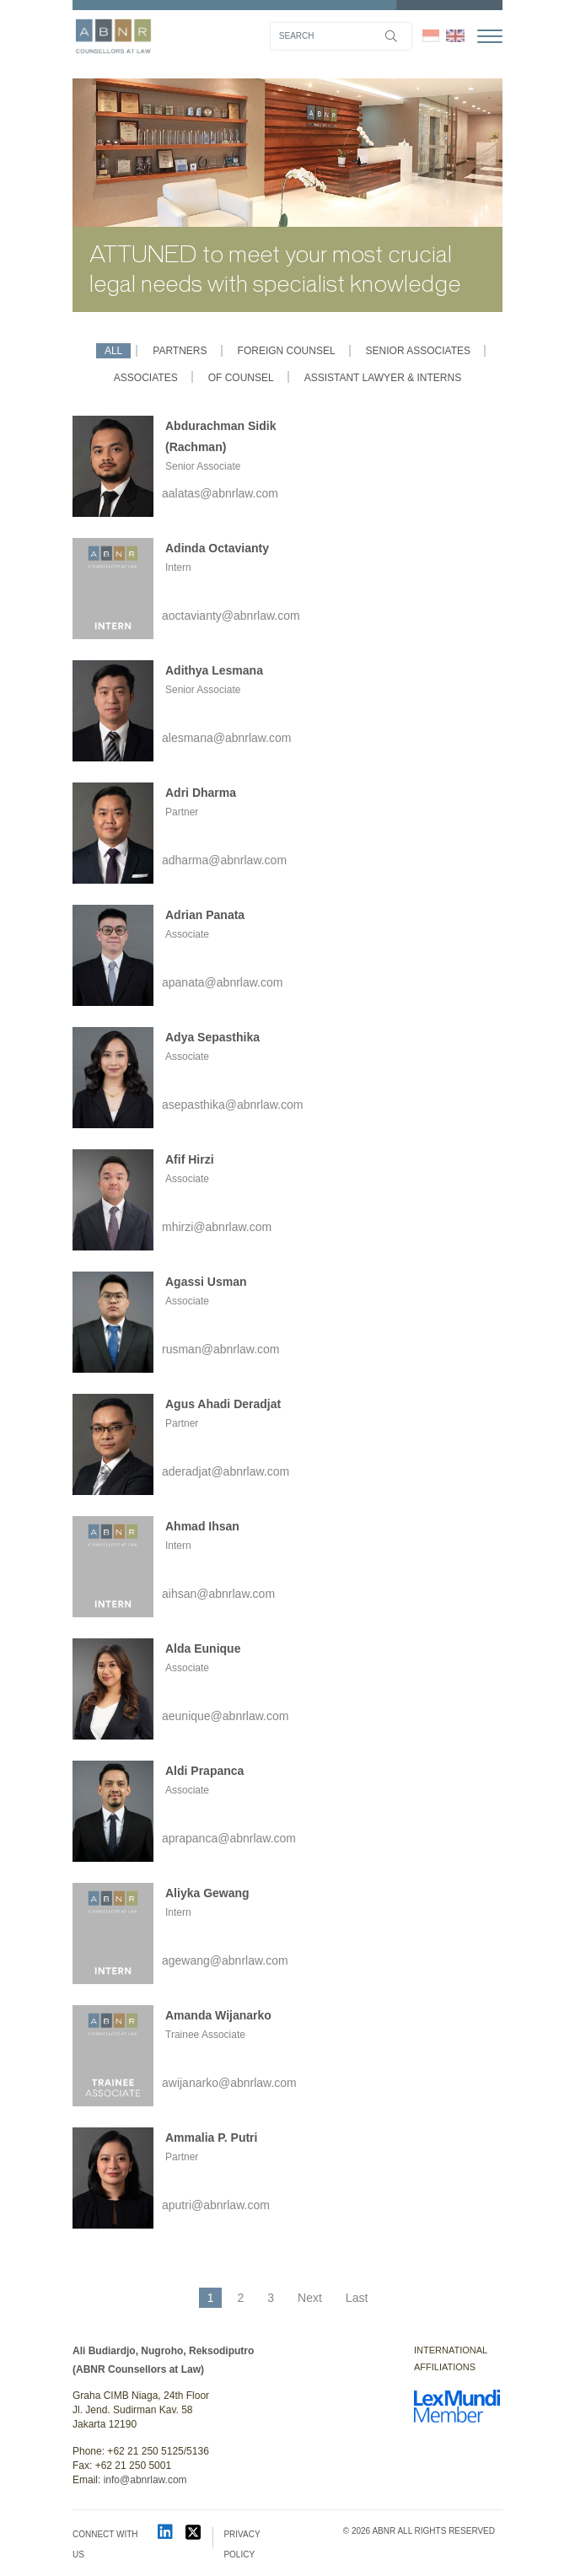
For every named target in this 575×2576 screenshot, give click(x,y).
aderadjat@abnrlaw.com (225, 1471)
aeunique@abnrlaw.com (225, 1716)
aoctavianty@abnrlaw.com (231, 615)
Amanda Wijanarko (218, 2015)
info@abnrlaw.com (145, 2480)
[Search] (341, 36)
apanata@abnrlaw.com (222, 982)
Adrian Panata (205, 915)
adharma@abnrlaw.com (224, 860)
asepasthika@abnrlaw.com (233, 1104)
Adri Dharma (200, 792)
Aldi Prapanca (204, 1770)
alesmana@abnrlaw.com (227, 738)
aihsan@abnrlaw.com (218, 1593)
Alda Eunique (202, 1648)
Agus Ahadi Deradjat (223, 1404)
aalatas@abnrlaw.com (220, 493)
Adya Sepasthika (212, 1037)
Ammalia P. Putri (211, 2137)
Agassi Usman (205, 1281)
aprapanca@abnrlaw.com (229, 1838)
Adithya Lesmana (214, 670)
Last (357, 2297)
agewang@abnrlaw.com (225, 1960)
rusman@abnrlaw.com (221, 1349)
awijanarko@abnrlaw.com (229, 2082)
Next (310, 2297)
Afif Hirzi (189, 1159)
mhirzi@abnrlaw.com (216, 1227)
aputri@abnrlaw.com (216, 2205)
